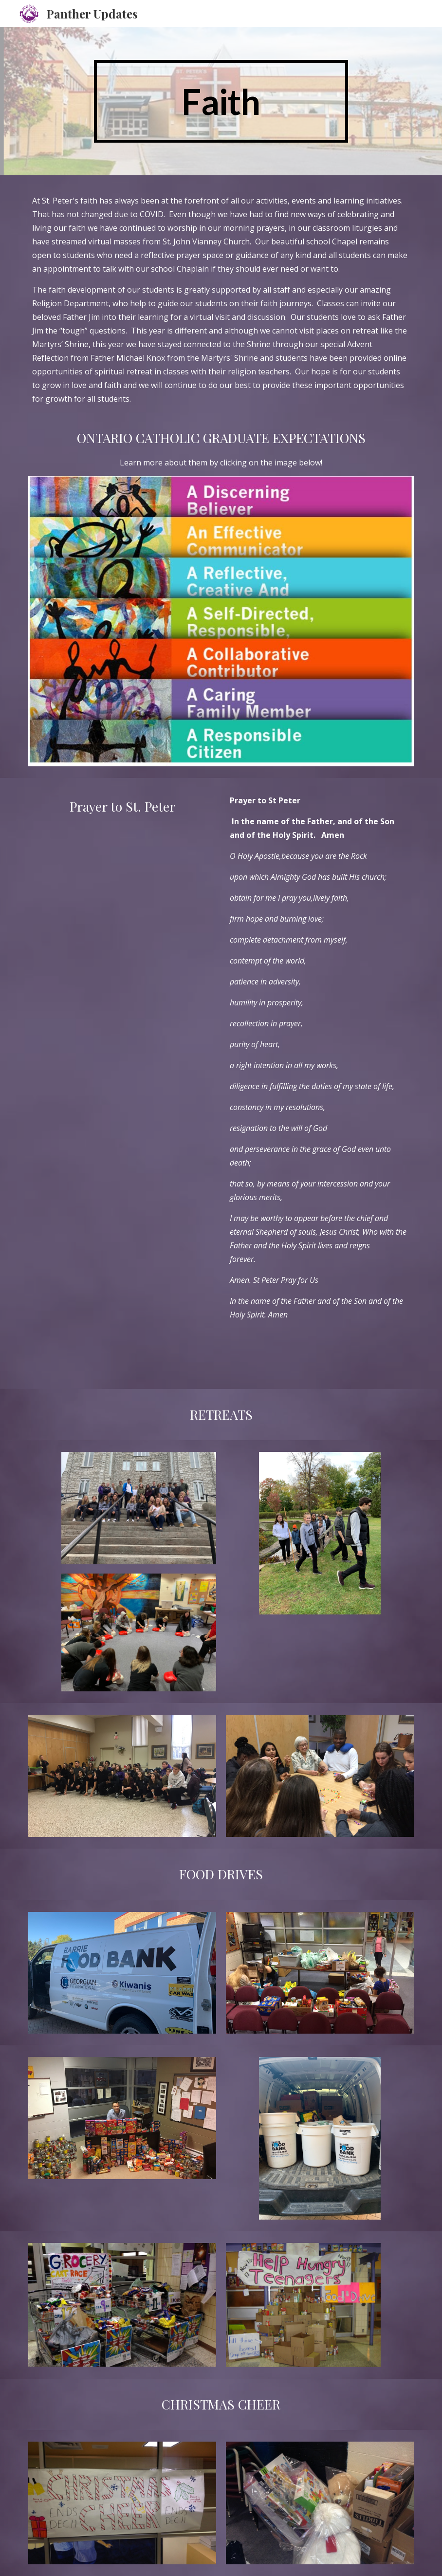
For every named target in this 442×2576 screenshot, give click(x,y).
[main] (221, 101)
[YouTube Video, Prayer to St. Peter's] (122, 884)
